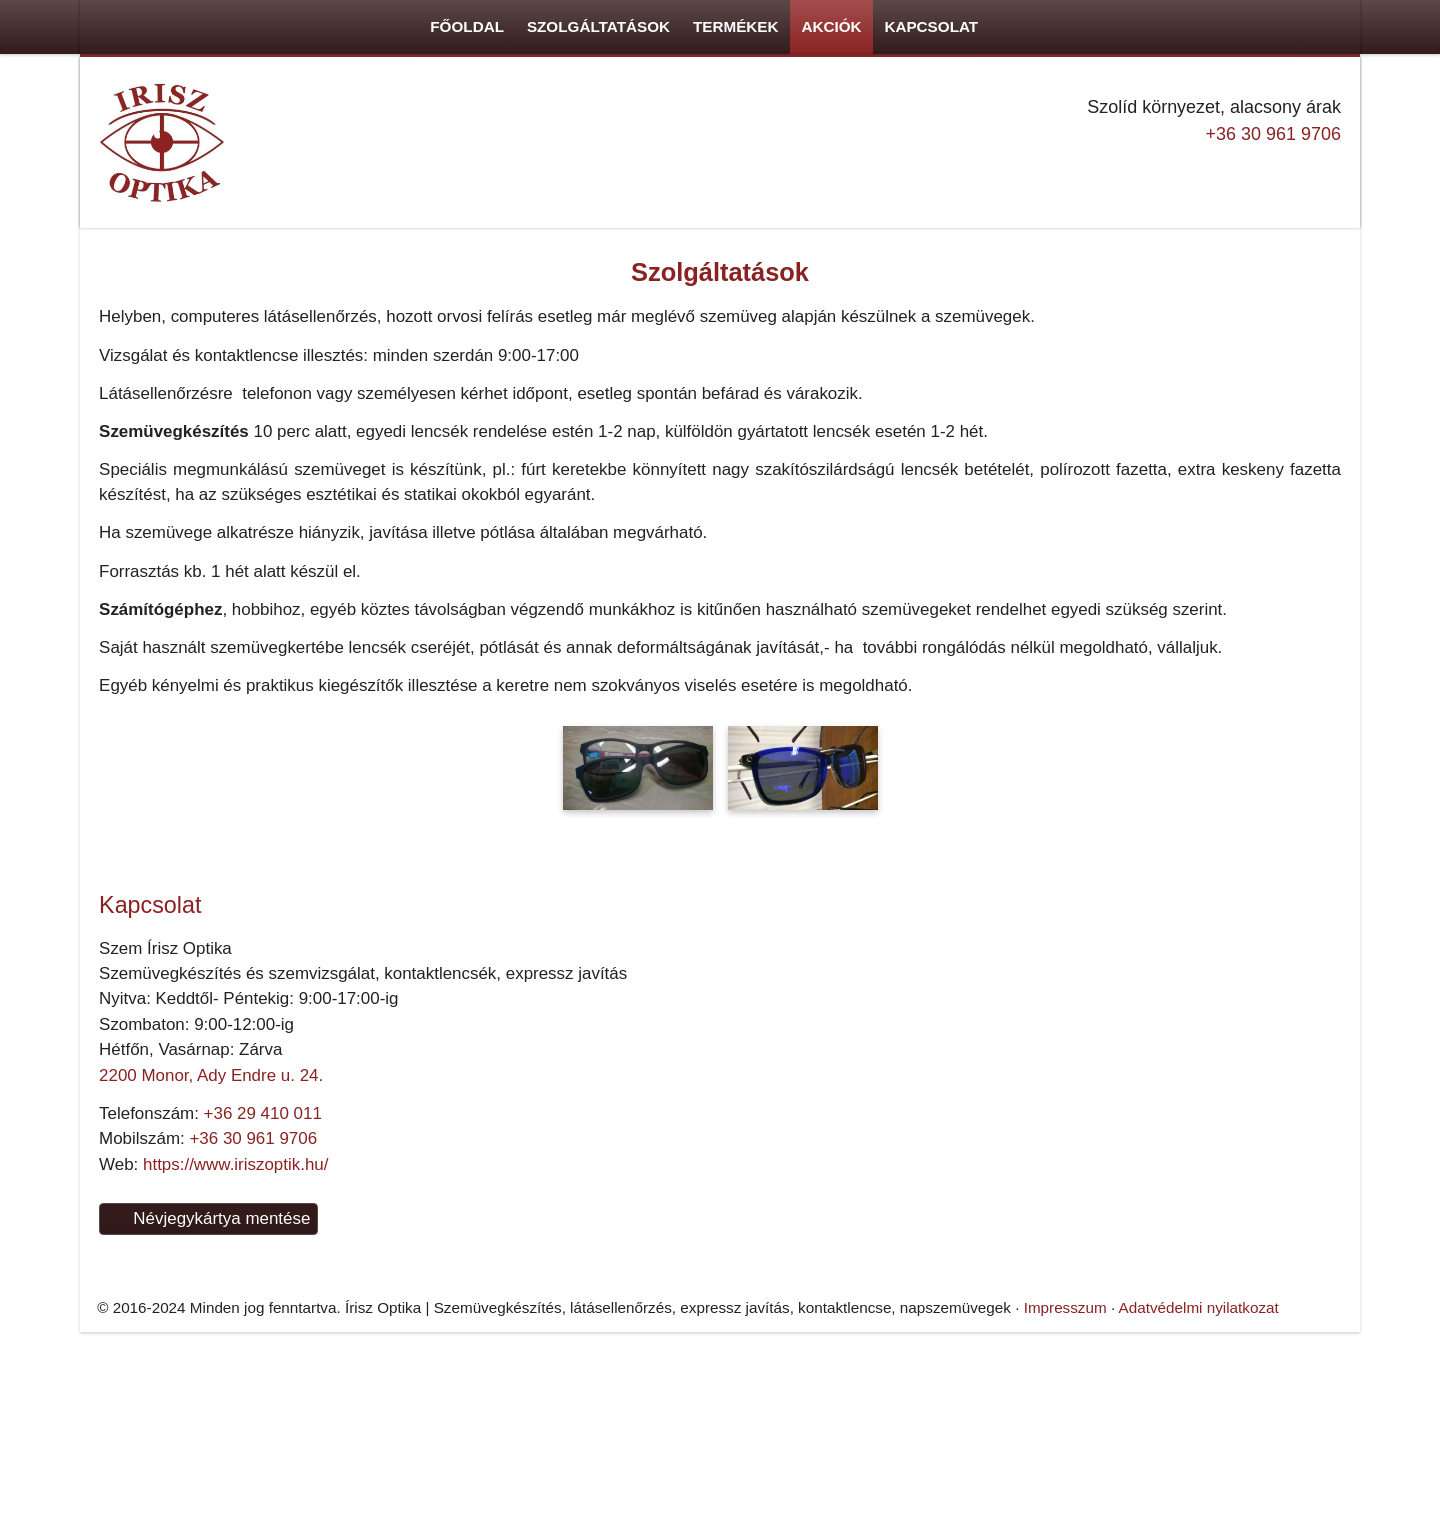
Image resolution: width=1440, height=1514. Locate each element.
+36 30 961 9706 (62, 913)
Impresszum (913, 1144)
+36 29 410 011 (147, 1175)
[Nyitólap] (491, 1163)
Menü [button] (66, 334)
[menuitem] (72, 368)
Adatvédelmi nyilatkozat (1035, 1144)
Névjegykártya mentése (83, 1273)
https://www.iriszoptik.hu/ (126, 1211)
